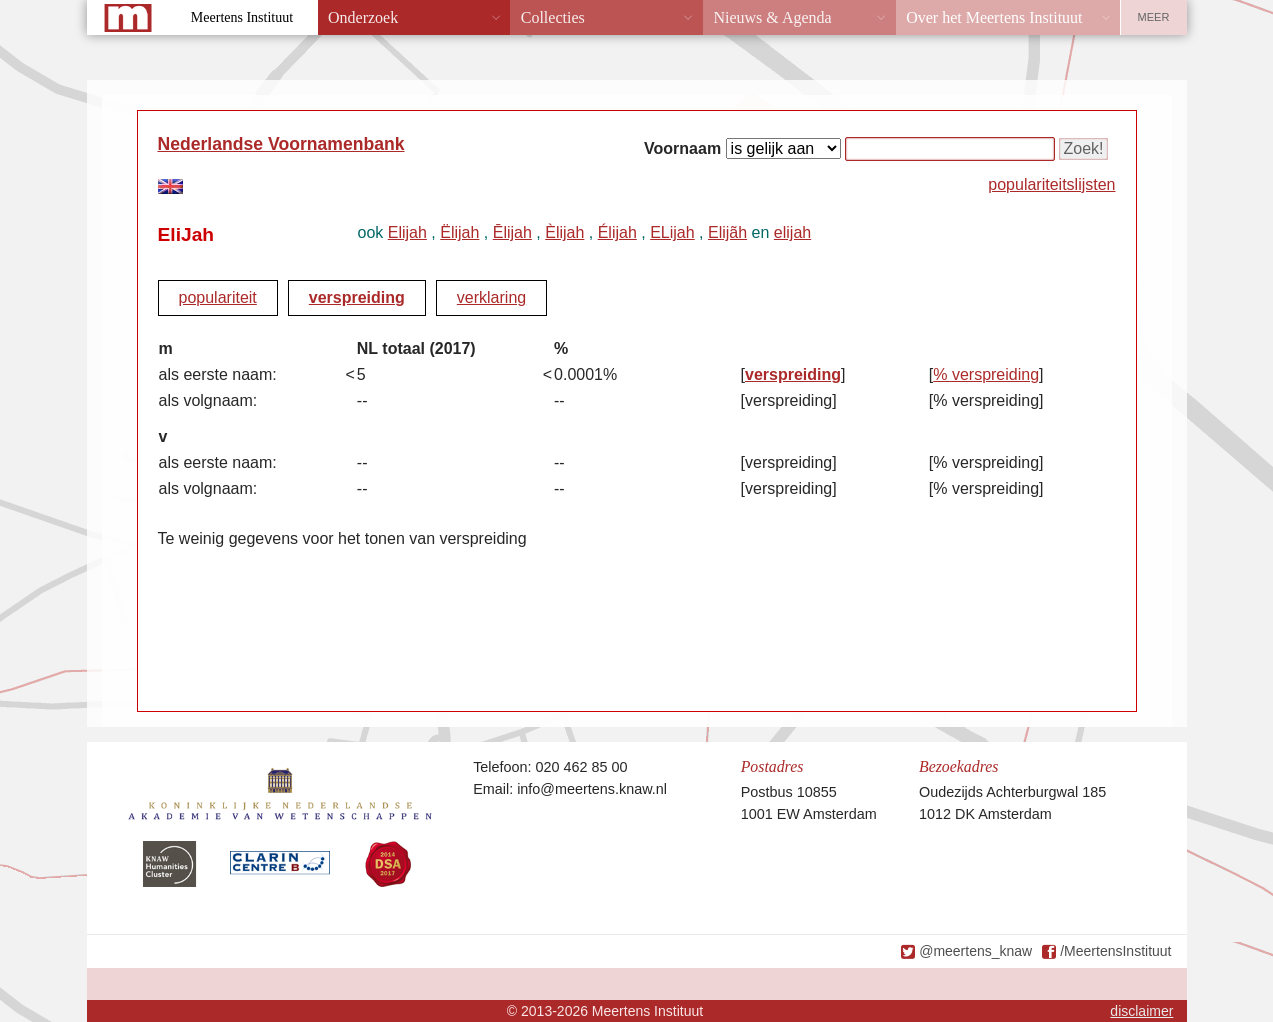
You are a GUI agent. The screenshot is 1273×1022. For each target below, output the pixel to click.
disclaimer (1141, 1011)
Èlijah (564, 232)
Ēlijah (512, 232)
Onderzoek (363, 17)
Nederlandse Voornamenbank (281, 144)
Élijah (617, 232)
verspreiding (357, 297)
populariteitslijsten (1051, 184)
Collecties (553, 17)
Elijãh (727, 232)
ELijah (672, 232)
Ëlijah (459, 232)
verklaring (491, 297)
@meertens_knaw (975, 951)
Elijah (407, 232)
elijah (792, 232)
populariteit (218, 297)
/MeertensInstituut (1115, 951)
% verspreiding (986, 374)
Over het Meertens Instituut (994, 17)
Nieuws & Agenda (772, 17)
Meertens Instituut (242, 17)
